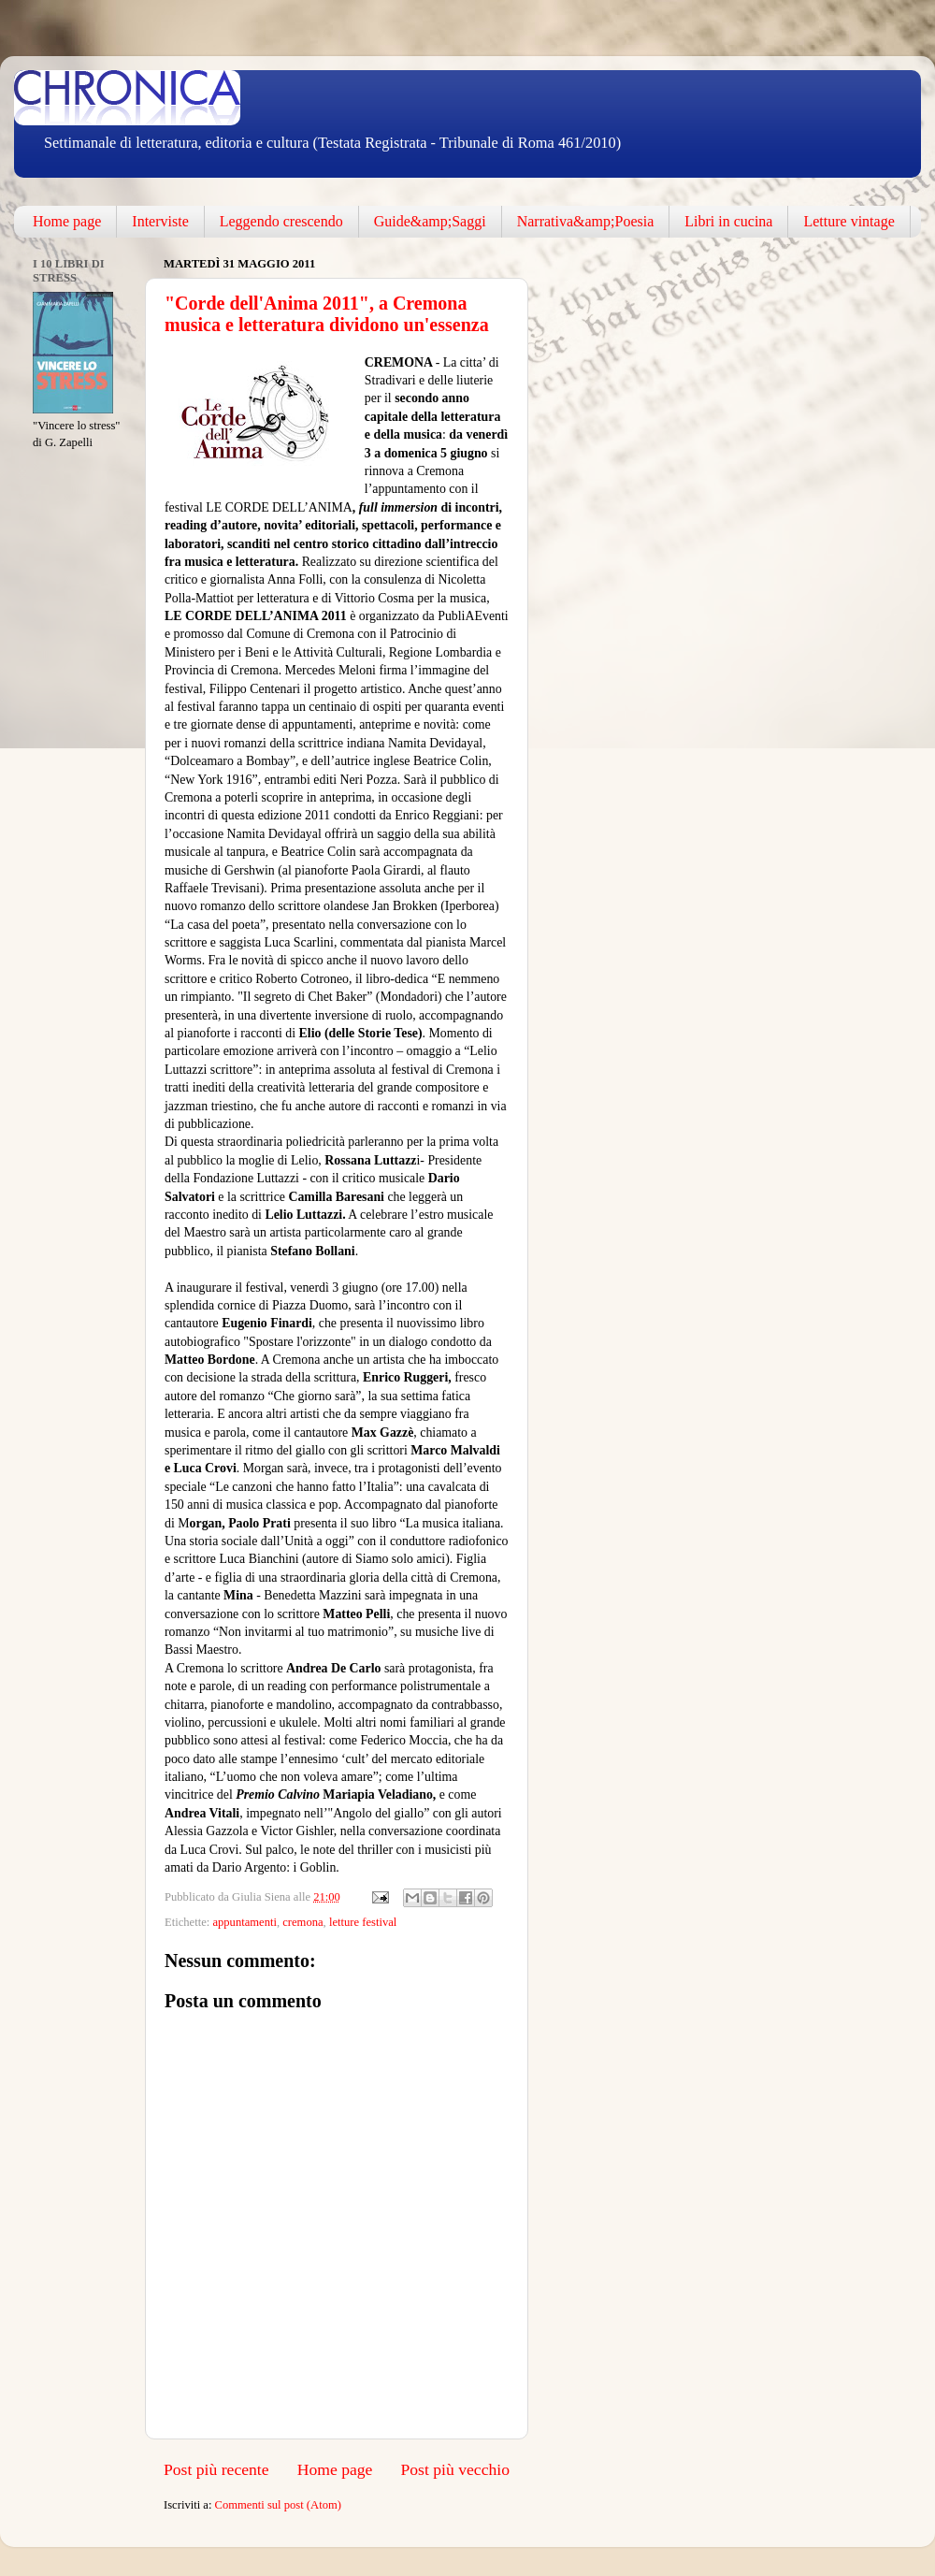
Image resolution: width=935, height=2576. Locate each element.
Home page (67, 221)
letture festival (362, 1922)
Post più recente (216, 2469)
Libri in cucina (728, 221)
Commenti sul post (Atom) (278, 2504)
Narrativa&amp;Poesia (585, 221)
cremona (302, 1922)
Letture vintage (848, 221)
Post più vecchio (455, 2469)
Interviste (160, 221)
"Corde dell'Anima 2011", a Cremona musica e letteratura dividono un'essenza (327, 314)
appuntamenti (244, 1922)
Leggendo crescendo (281, 221)
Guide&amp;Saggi (430, 221)
